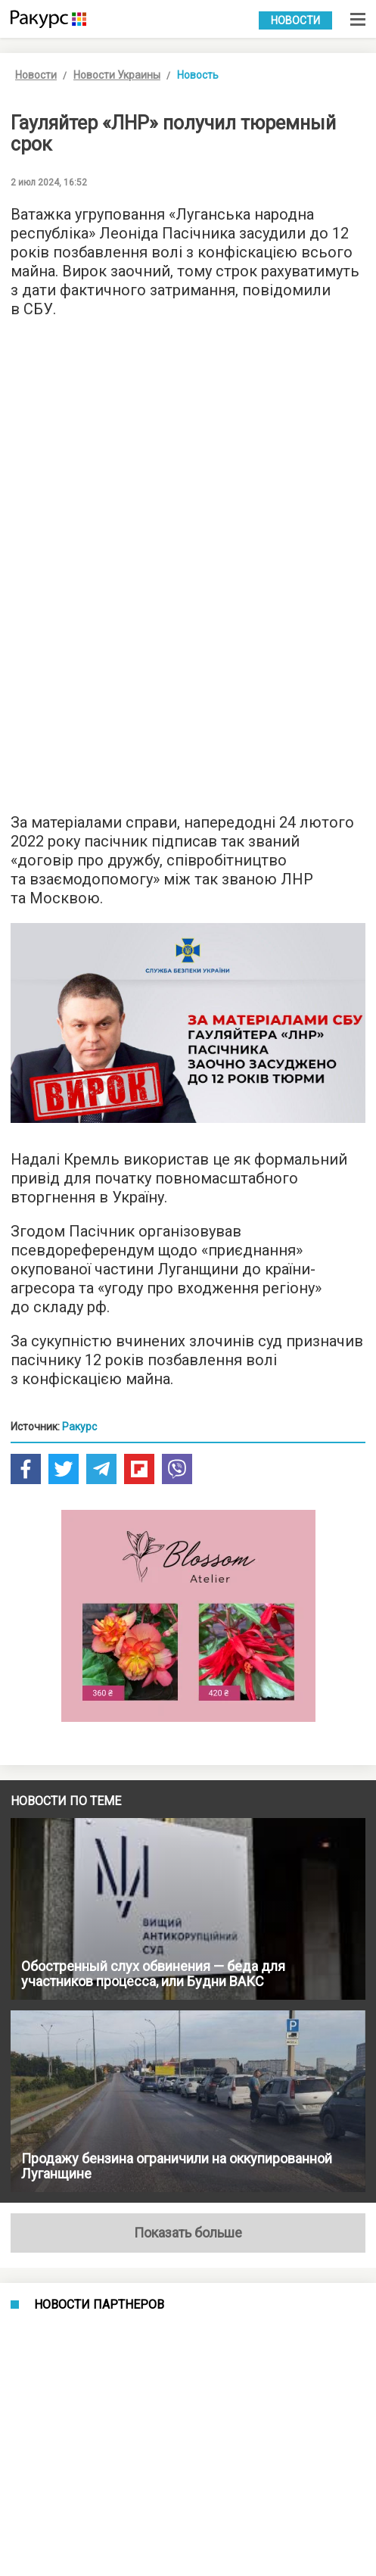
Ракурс (79, 1427)
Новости (295, 20)
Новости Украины (116, 75)
